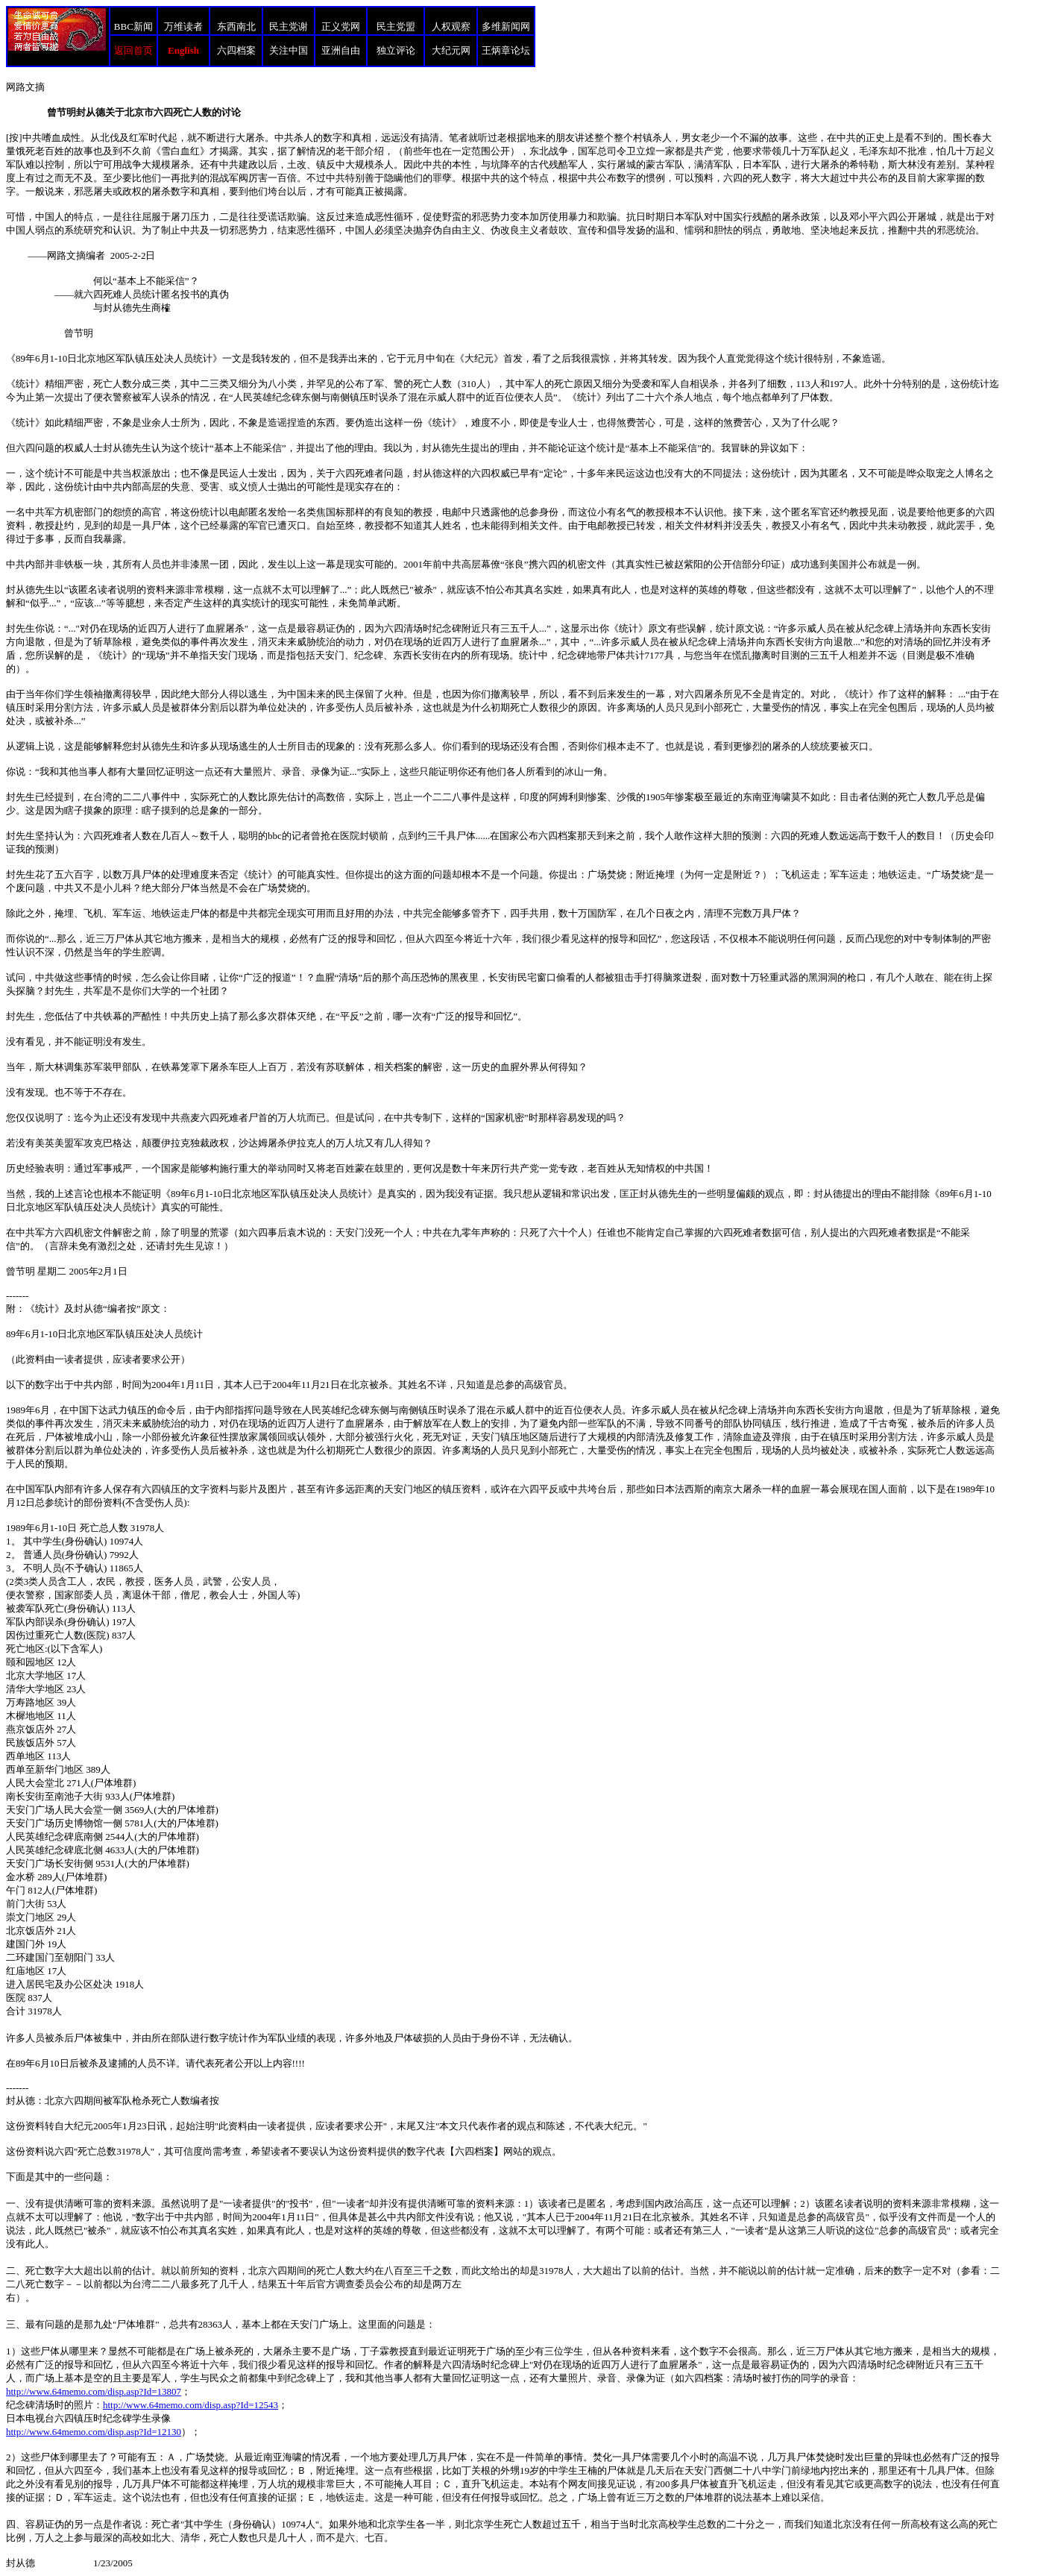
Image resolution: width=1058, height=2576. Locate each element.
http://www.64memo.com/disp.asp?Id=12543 (190, 2404)
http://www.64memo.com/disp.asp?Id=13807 (93, 2391)
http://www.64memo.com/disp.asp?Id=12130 (93, 2431)
